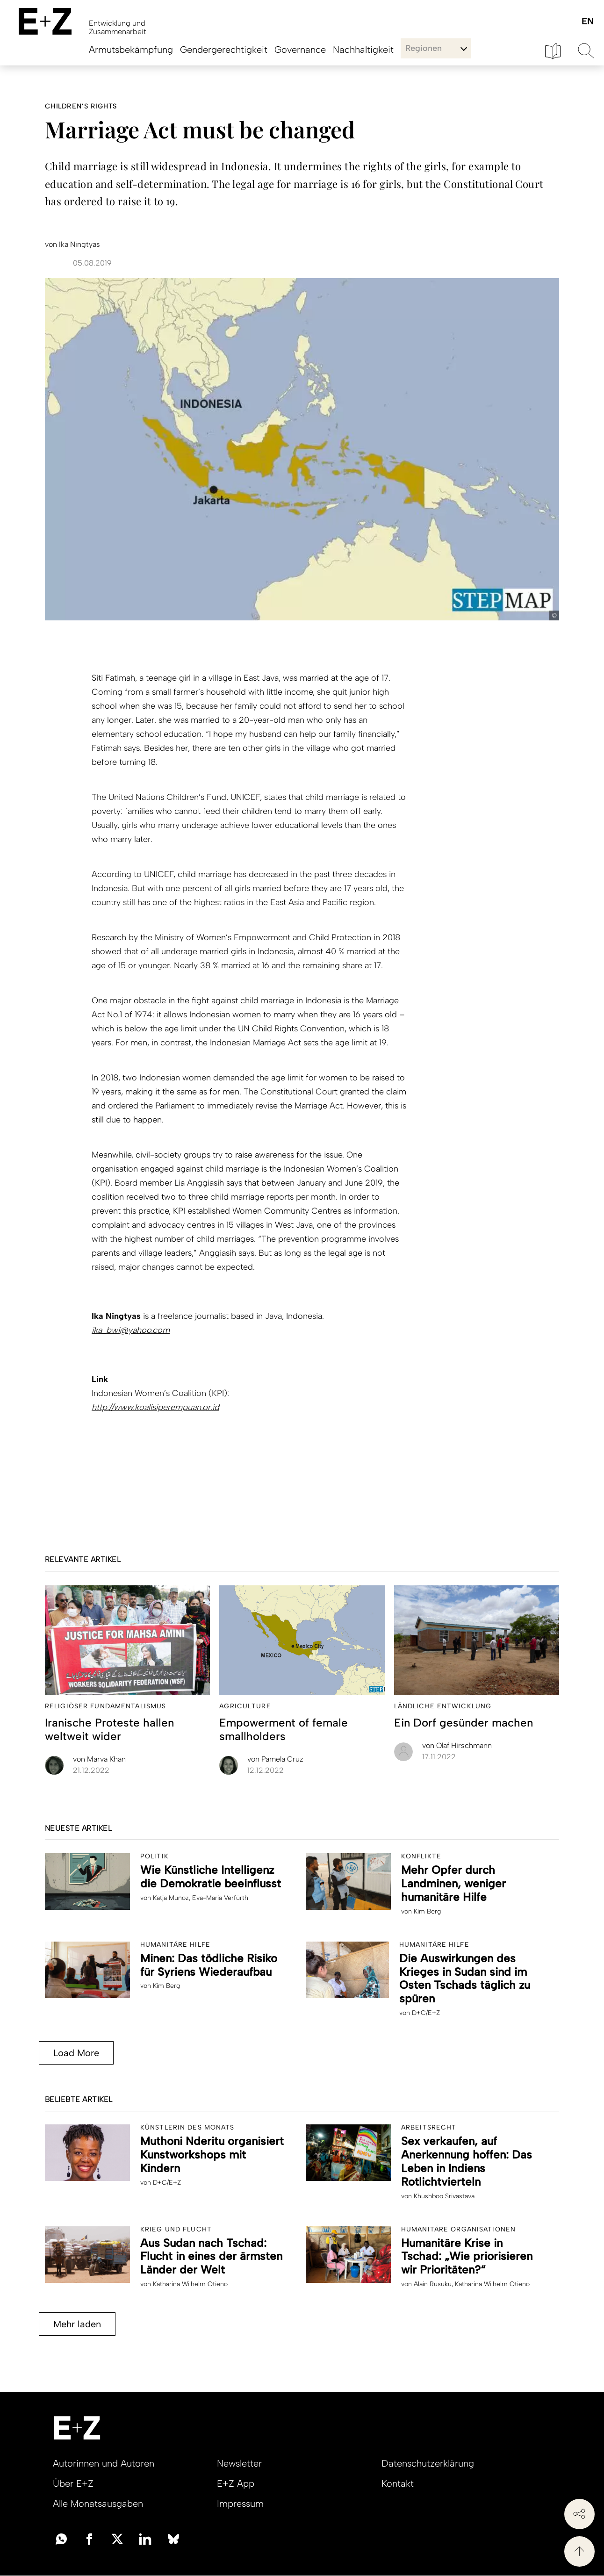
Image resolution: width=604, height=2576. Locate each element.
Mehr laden (77, 2324)
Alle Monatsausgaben (98, 2503)
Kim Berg (427, 1911)
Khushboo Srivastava (444, 2196)
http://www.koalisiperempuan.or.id (155, 1407)
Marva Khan (99, 1759)
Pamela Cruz (275, 1759)
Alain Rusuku (433, 2284)
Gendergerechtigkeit (223, 49)
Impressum (240, 2503)
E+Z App (235, 2483)
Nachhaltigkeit (363, 49)
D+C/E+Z (426, 2013)
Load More (76, 2052)
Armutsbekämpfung (131, 49)
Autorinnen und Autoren (103, 2463)
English (587, 22)
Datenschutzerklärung (427, 2463)
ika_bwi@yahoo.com (131, 1330)
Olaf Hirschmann (457, 1745)
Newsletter (239, 2463)
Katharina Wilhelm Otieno (190, 2284)
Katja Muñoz (171, 1898)
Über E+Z (73, 2483)
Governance (300, 49)
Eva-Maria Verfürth (220, 1898)
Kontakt (397, 2483)
